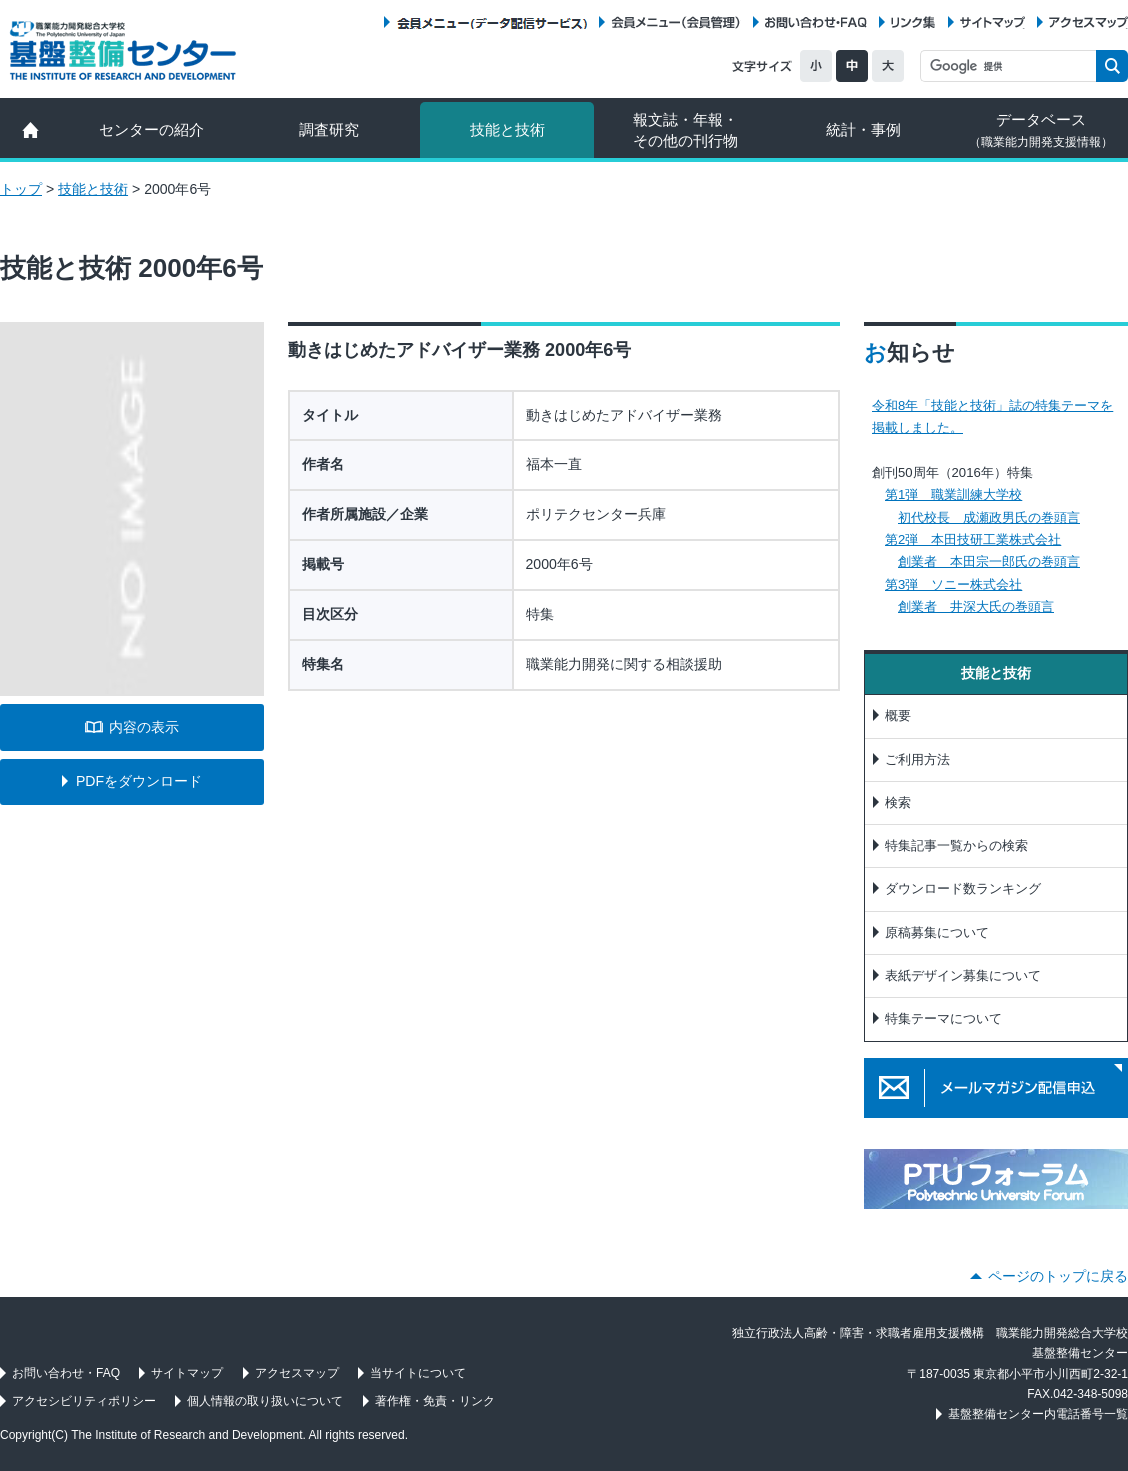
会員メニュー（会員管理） (676, 22)
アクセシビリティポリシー (84, 1401)
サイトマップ (992, 22)
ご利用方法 (917, 759)
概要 (898, 715)
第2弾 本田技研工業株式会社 (973, 539)
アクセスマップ (1088, 22)
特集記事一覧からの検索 (956, 845)
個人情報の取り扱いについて (265, 1401)
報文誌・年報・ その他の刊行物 (685, 130)
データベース (1041, 130)
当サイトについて (418, 1373)
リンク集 (913, 22)
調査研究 (329, 129)
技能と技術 (507, 129)
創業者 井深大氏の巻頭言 (976, 606)
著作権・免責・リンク (435, 1401)
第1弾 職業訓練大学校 (953, 494)
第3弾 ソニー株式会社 (953, 584)
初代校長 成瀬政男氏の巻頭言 (989, 517)
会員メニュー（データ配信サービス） (491, 22)
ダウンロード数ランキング (963, 888)
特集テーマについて (943, 1018)
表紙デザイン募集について (963, 975)
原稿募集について (937, 932)
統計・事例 (863, 129)
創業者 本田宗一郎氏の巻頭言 (989, 561)
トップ (21, 189)
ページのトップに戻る (1058, 1276)
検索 (898, 802)
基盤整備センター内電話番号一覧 (1038, 1414)
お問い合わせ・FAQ (816, 22)
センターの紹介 (151, 129)
